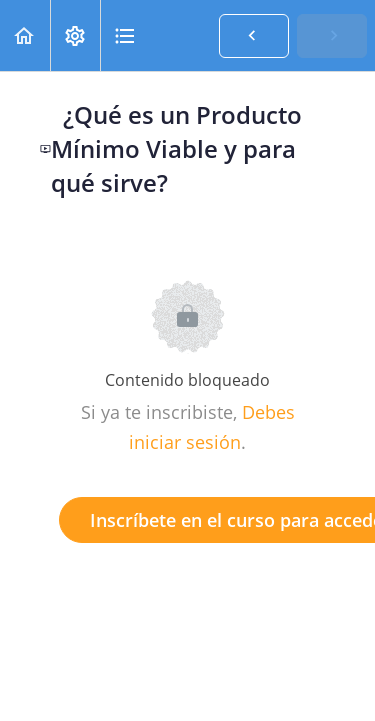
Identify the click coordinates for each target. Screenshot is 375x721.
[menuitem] (75, 35)
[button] (25, 35)
